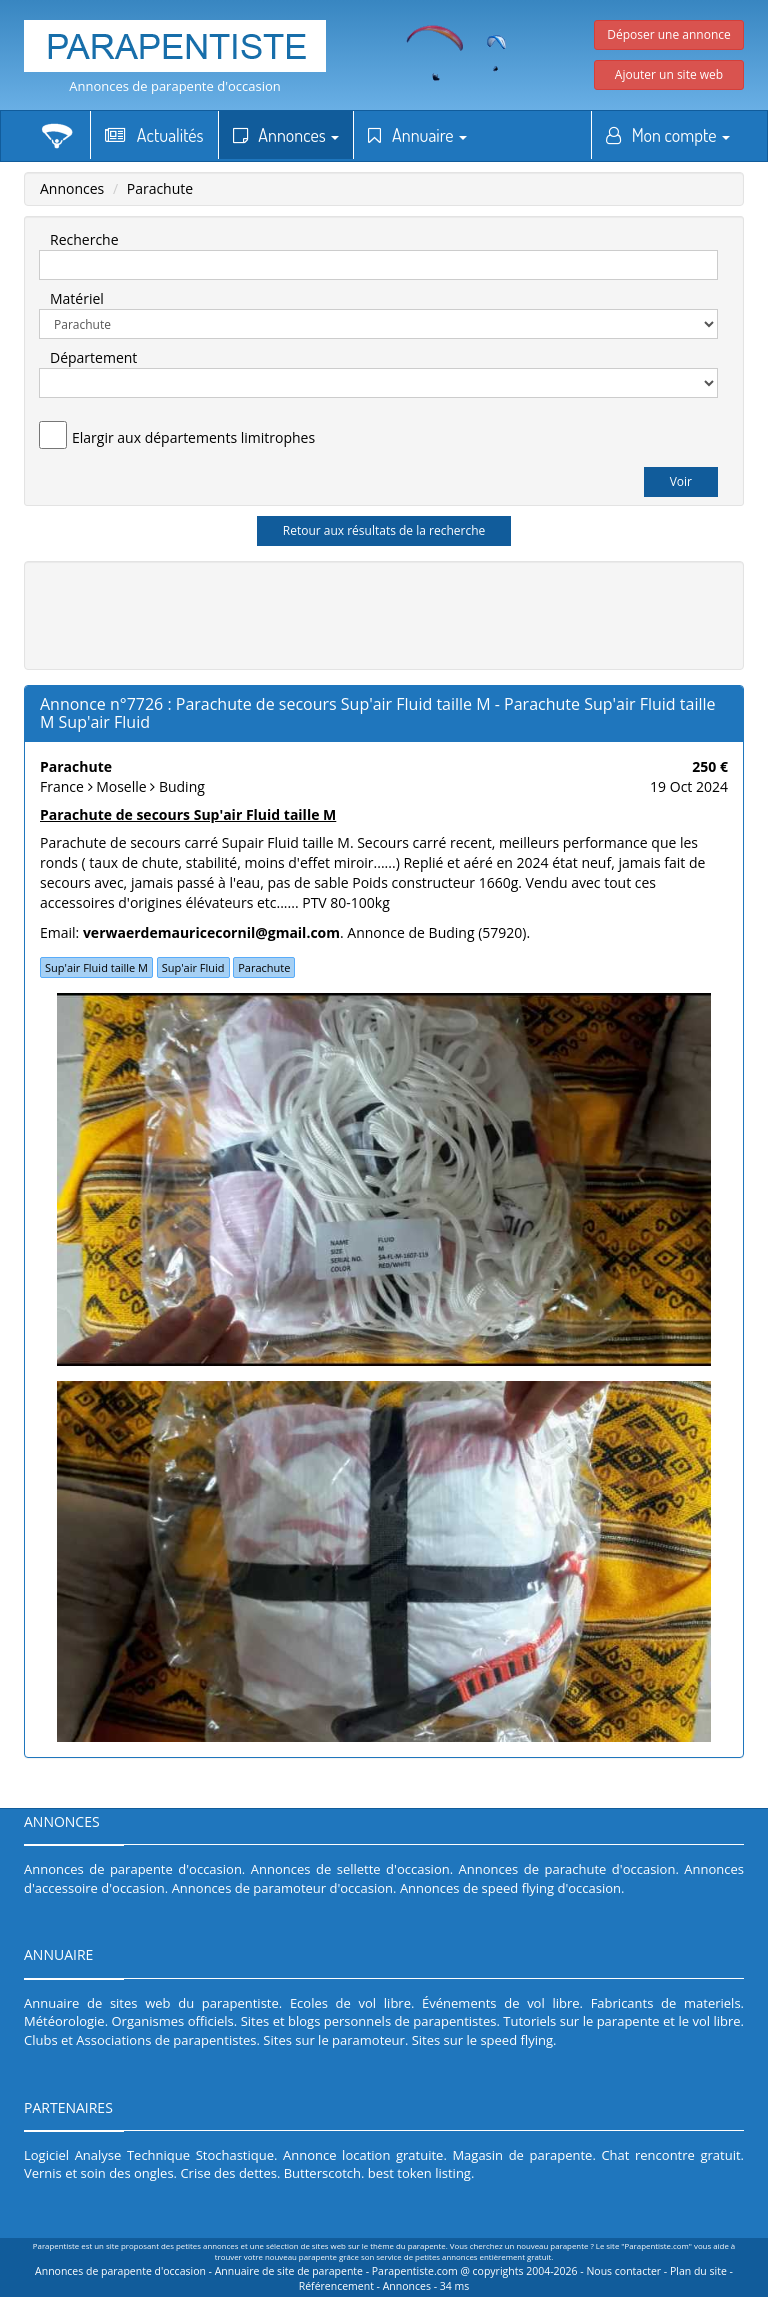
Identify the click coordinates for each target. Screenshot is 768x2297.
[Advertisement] (399, 613)
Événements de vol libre (500, 2003)
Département (93, 357)
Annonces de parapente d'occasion (175, 86)
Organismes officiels (173, 2021)
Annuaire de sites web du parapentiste (151, 2003)
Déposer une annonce (669, 34)
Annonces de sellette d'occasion (350, 1869)
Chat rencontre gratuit (670, 2155)
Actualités (154, 135)
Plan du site (698, 2271)
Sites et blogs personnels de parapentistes (369, 2021)
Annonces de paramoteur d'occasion (282, 1888)
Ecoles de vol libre (350, 2003)
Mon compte (668, 135)
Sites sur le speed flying (482, 2040)
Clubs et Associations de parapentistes (140, 2040)
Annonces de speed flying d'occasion (510, 1888)
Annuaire (417, 135)
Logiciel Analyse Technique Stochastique (149, 2155)
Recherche (84, 239)
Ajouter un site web (669, 74)
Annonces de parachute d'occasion (567, 1869)
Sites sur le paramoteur (334, 2040)
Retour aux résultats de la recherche (384, 530)
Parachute (160, 188)
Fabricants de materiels (666, 2003)
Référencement (336, 2286)
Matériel (77, 298)
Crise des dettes (228, 2173)
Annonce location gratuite (363, 2155)
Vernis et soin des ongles (99, 2173)
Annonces (286, 135)
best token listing (419, 2173)
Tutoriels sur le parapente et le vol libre (621, 2021)
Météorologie (64, 2021)
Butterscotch (322, 2173)
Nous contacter (623, 2271)
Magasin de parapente (522, 2155)
